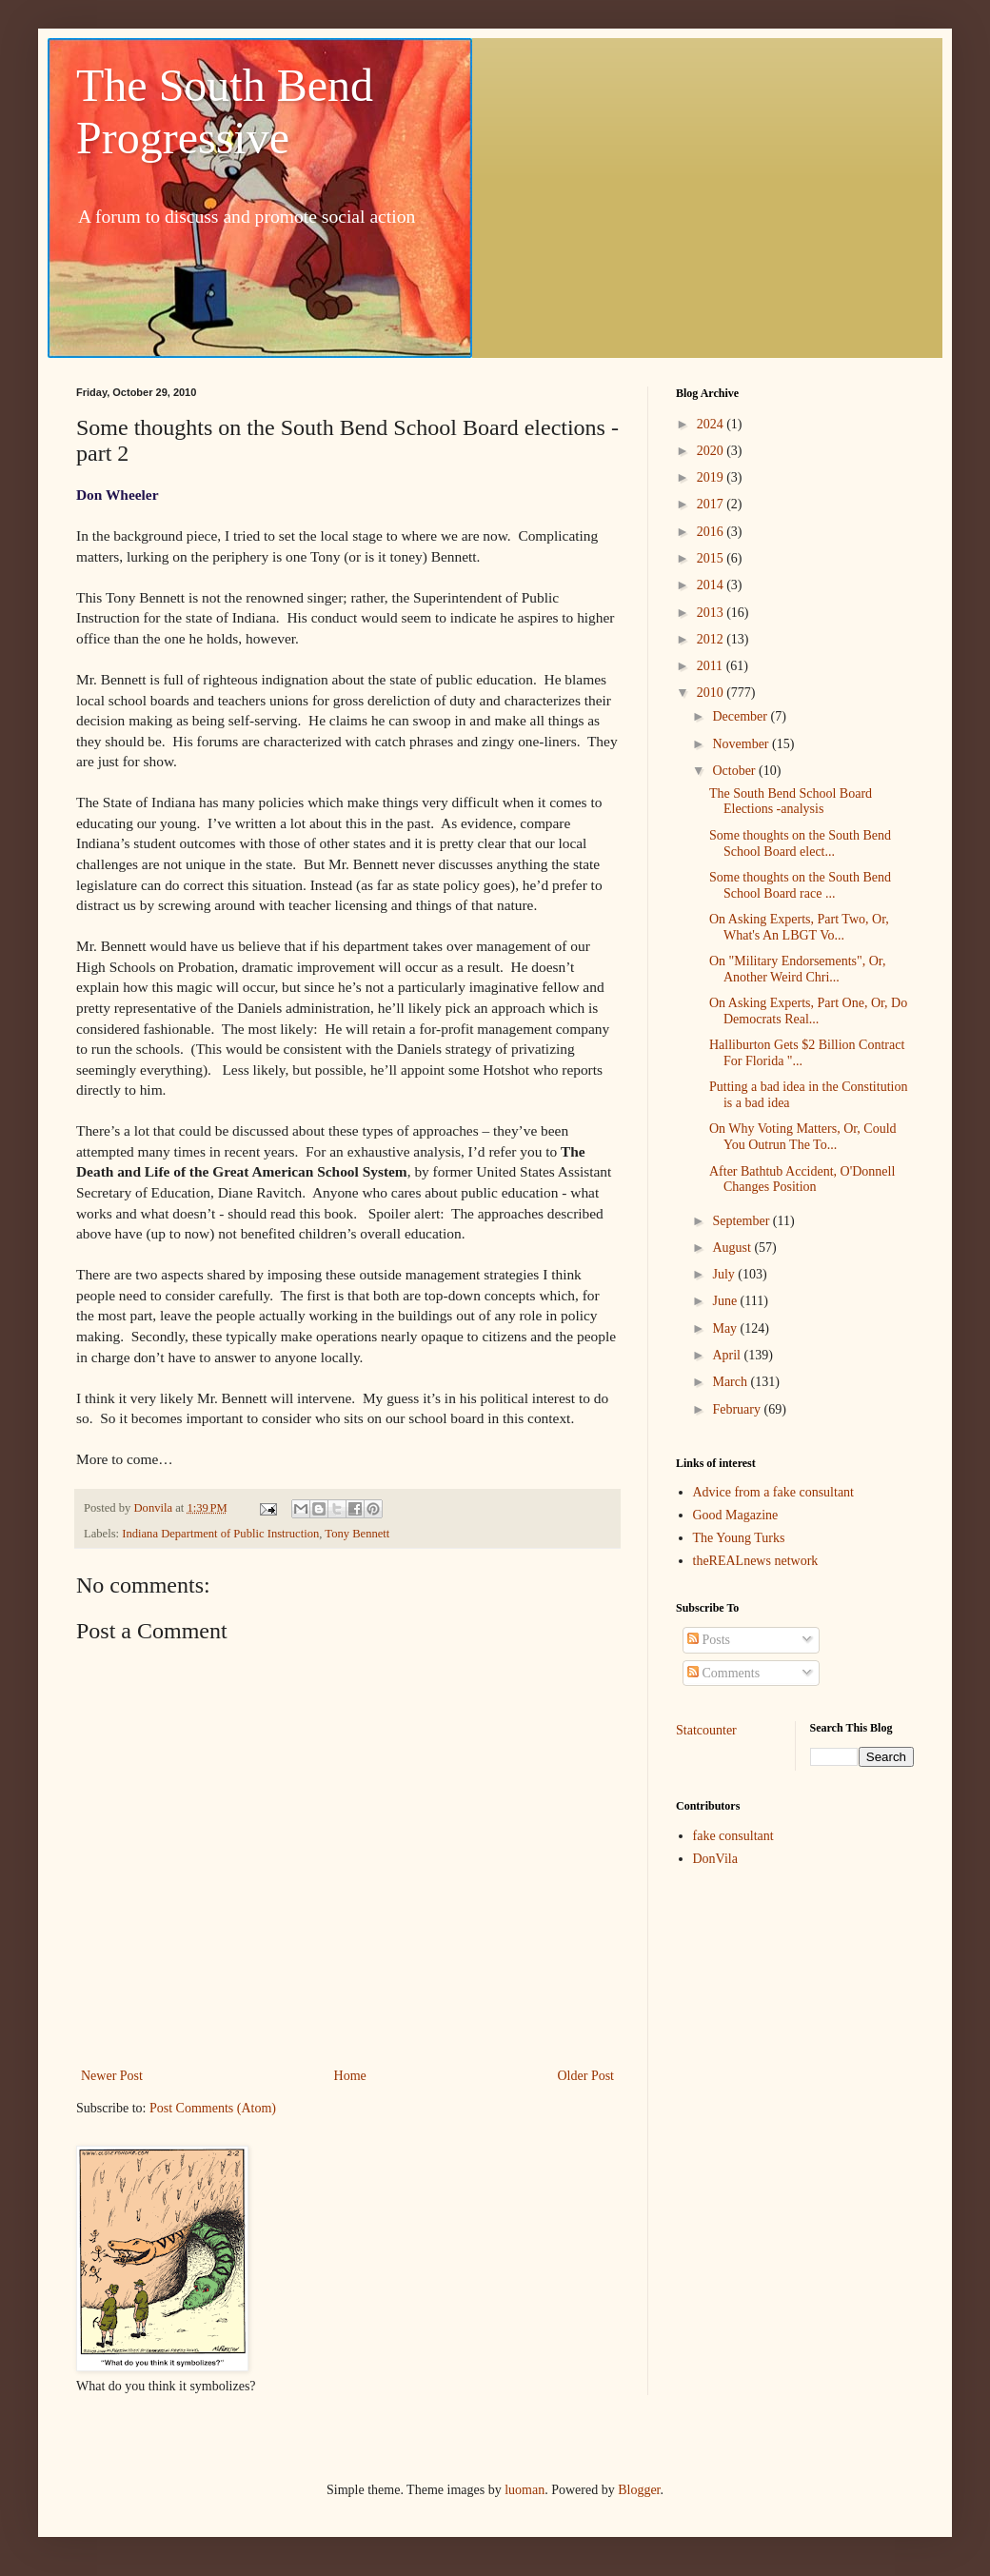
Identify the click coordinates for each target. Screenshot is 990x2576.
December (741, 716)
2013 (712, 612)
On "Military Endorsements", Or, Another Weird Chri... (797, 969)
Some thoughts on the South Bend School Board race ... (800, 885)
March (731, 1382)
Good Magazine (736, 1515)
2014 (712, 585)
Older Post (586, 2076)
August (733, 1247)
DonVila (715, 1859)
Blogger (639, 2490)
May (726, 1328)
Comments (723, 1673)
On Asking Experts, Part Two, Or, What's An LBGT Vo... (799, 927)
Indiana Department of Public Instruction (220, 1533)
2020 (712, 451)
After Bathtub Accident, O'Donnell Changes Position (802, 1179)
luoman (524, 2490)
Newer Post (112, 2076)
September (742, 1221)
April (727, 1355)
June (726, 1301)
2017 (712, 504)
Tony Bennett (357, 1533)
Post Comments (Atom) (212, 2108)
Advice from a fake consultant (774, 1492)
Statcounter (706, 1730)
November (742, 744)
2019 (712, 477)
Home (350, 2076)
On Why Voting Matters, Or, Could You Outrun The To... (803, 1136)
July (725, 1274)
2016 (712, 532)
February (737, 1409)
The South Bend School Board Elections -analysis (790, 801)
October (735, 770)
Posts (708, 1640)
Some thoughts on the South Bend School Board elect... (800, 843)
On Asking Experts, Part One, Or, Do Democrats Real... (808, 1011)
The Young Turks (739, 1538)
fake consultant (733, 1836)
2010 (712, 692)
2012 (712, 639)
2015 (712, 558)
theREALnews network (756, 1561)
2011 (711, 666)
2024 (712, 424)
